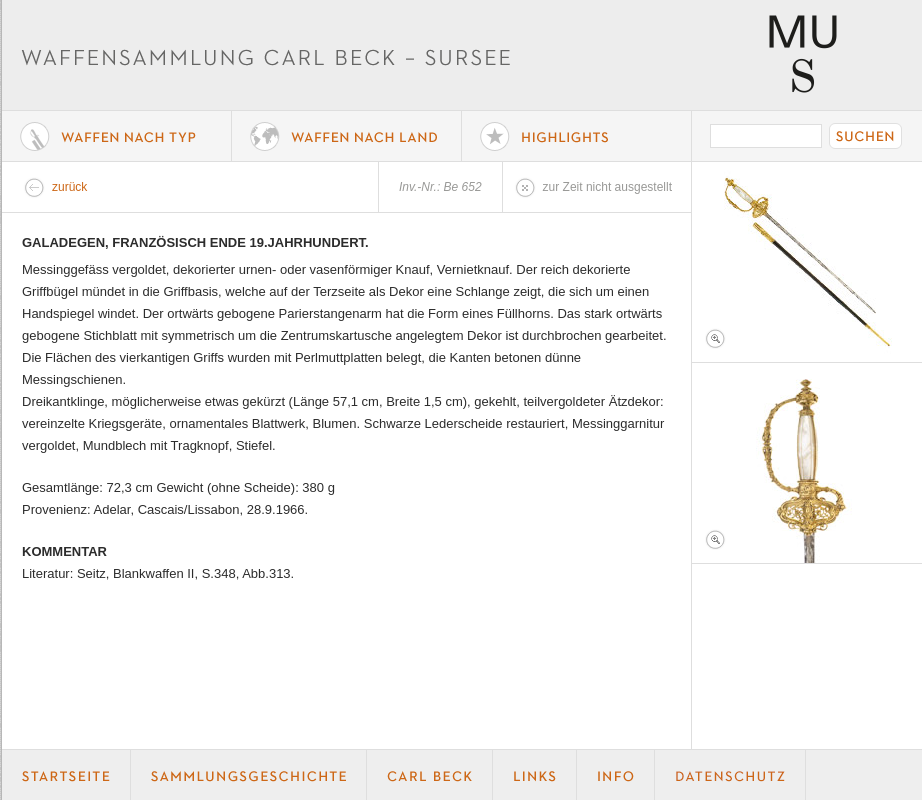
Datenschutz (730, 775)
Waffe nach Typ (117, 136)
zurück (69, 187)
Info (616, 775)
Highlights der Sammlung (577, 136)
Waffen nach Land (347, 136)
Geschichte (249, 775)
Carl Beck (430, 775)
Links (535, 775)
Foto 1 (807, 262)
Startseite (66, 775)
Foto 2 (807, 463)
